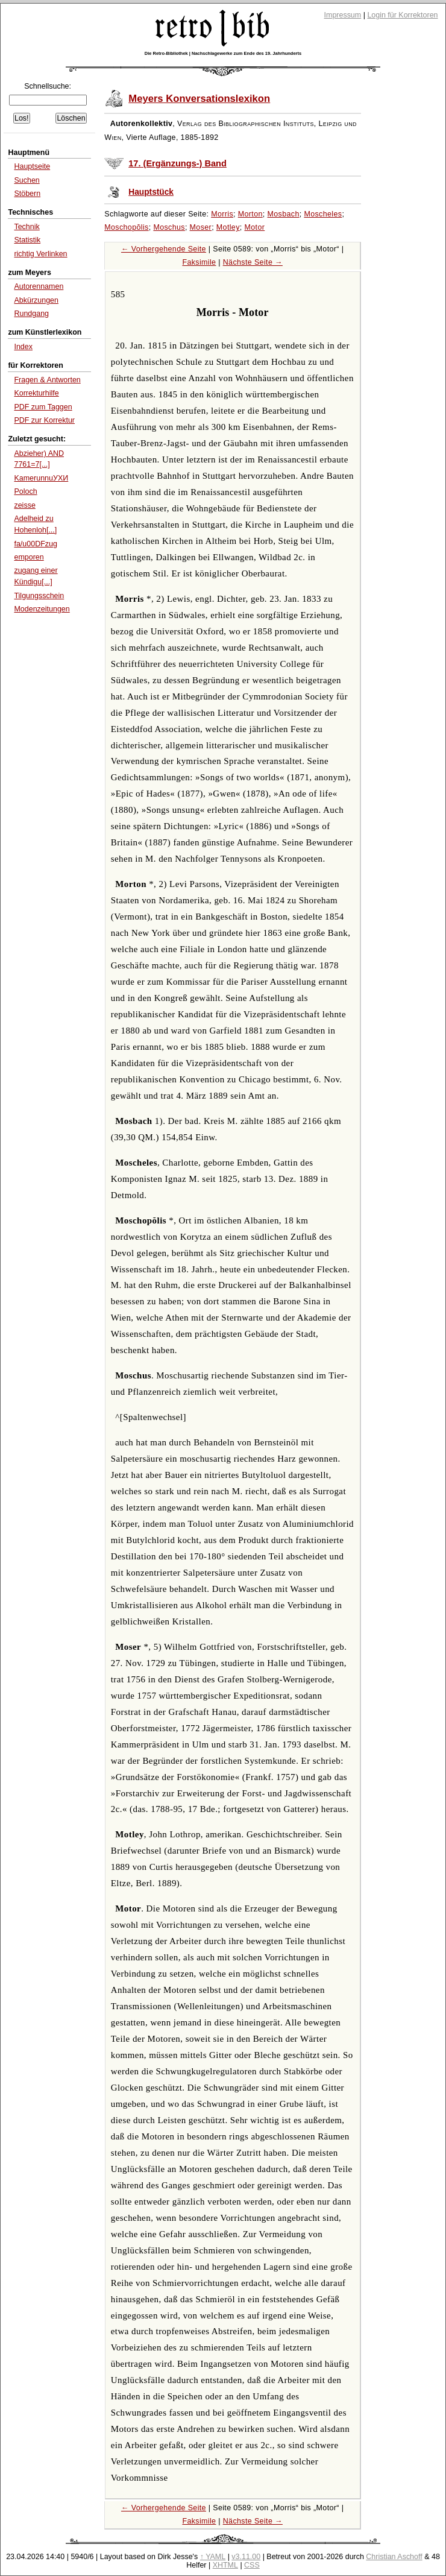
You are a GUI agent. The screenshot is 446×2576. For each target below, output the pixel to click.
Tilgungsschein (39, 596)
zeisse (24, 505)
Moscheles (323, 214)
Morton (250, 214)
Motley (228, 227)
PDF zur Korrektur (44, 420)
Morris (222, 214)
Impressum (343, 15)
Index (23, 347)
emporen (28, 557)
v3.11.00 (245, 2556)
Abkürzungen (36, 300)
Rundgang (31, 313)
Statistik (27, 240)
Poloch (25, 491)
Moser (201, 227)
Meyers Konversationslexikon (199, 98)
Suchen (26, 180)
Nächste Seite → (253, 262)
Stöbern (27, 193)
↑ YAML (213, 2556)
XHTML (225, 2565)
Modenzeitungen (41, 609)
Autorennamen (38, 286)
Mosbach (283, 214)
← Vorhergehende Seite (163, 249)
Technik (26, 227)
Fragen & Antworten (47, 380)
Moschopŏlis (126, 227)
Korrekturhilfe (36, 393)
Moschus (169, 227)
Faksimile (199, 262)
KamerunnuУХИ (41, 478)
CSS (252, 2565)
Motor (254, 227)
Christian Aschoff (394, 2556)
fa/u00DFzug (35, 544)
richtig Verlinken (40, 254)
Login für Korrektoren (402, 15)
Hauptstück (151, 192)
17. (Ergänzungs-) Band (177, 163)
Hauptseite (32, 166)
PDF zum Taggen (43, 407)
